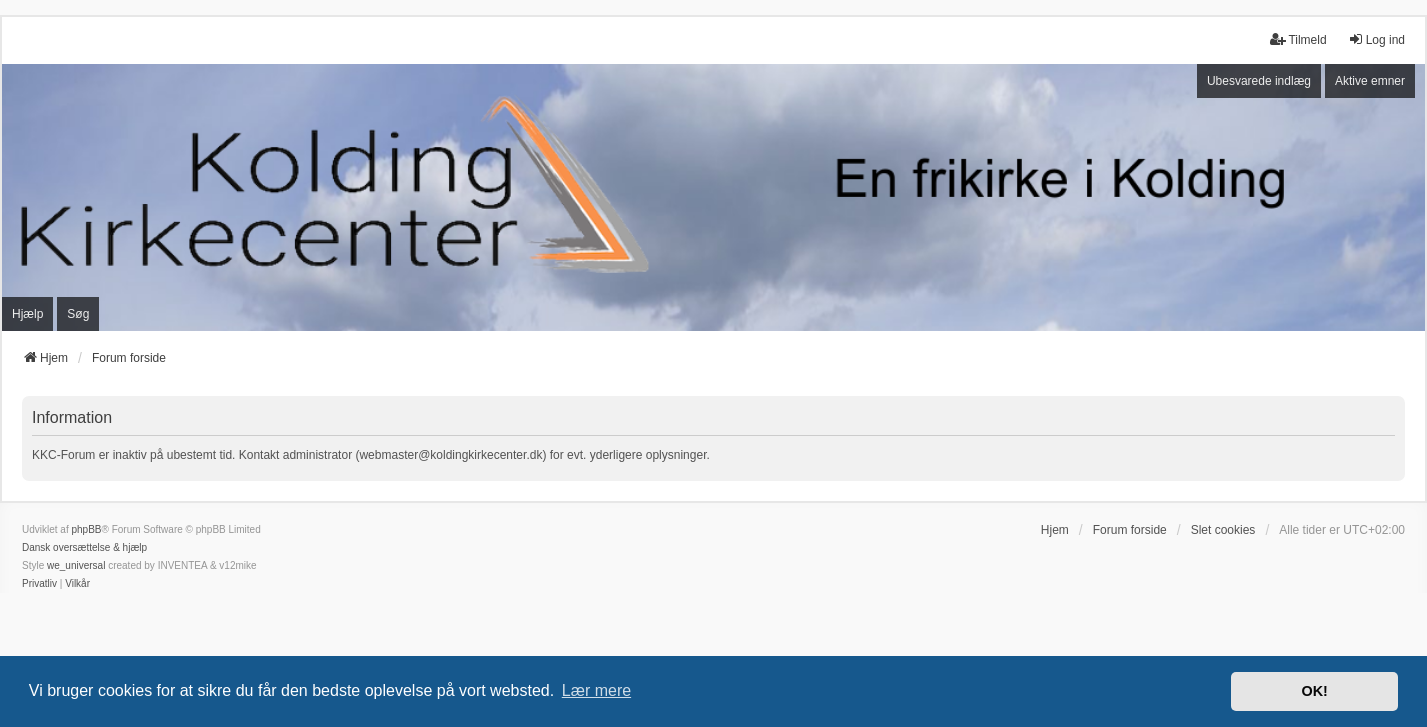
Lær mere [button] (596, 690)
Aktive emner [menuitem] (1370, 81)
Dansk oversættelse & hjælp (84, 547)
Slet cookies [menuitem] (1223, 530)
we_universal (76, 565)
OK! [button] (1314, 691)
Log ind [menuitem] (1376, 39)
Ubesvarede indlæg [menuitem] (1259, 81)
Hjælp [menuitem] (27, 314)
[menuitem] (39, 584)
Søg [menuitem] (78, 314)
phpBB (86, 529)
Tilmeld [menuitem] (1298, 39)
